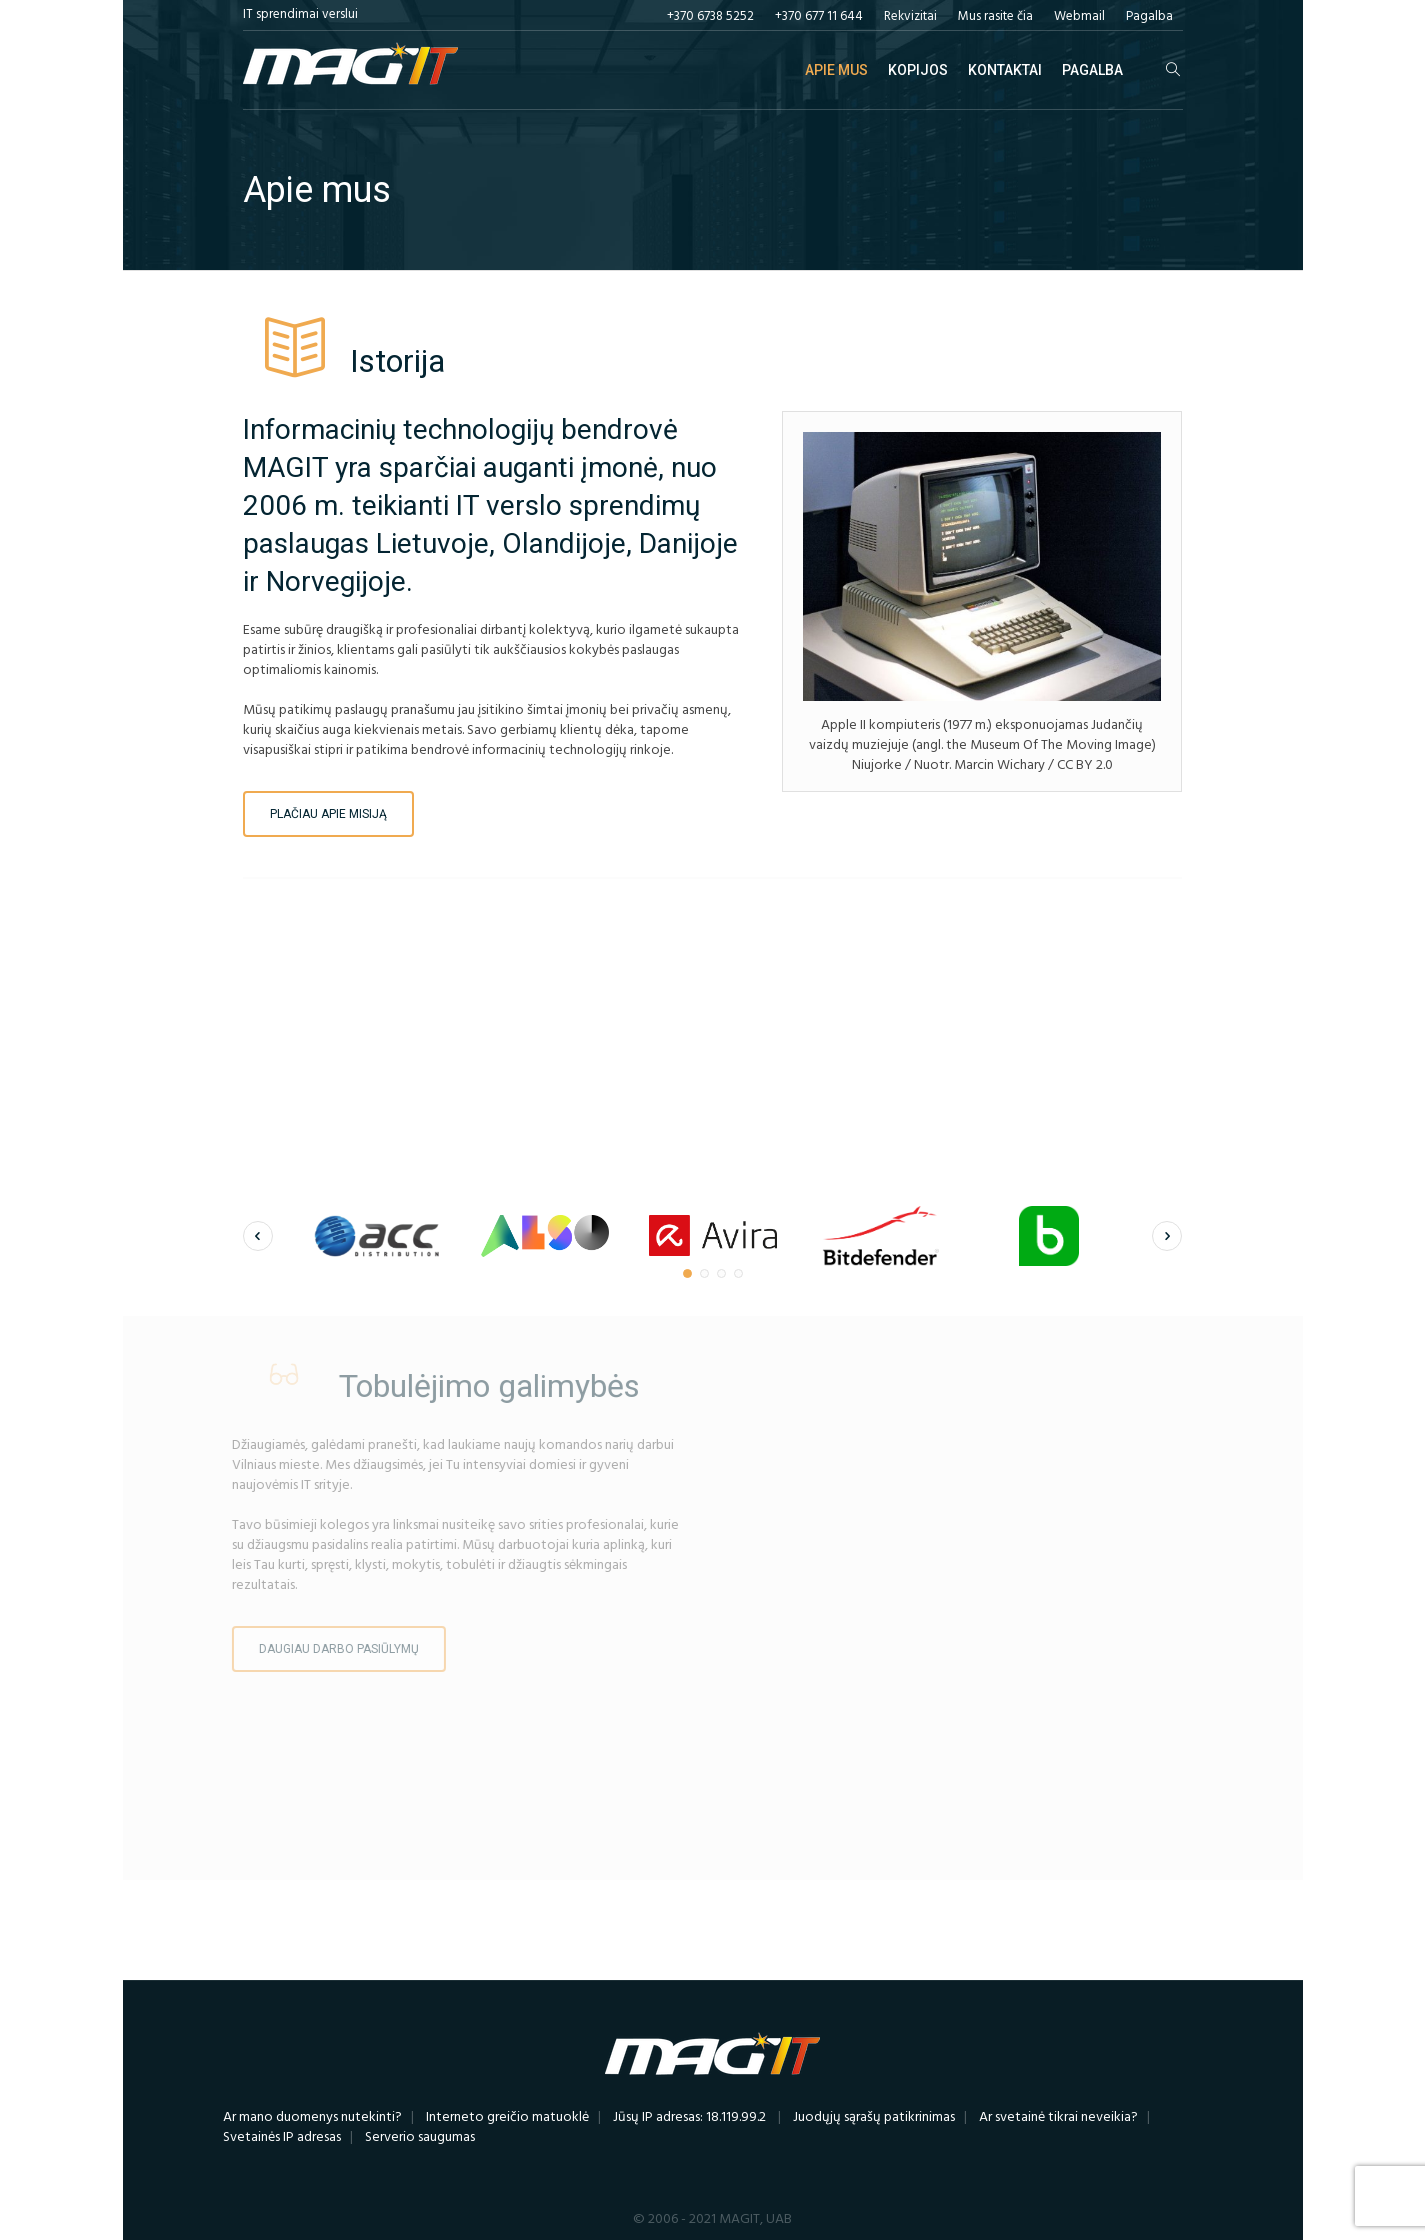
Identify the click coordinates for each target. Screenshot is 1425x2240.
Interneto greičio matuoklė (507, 2117)
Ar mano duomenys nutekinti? (312, 2117)
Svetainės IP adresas (282, 2137)
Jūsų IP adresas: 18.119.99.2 (689, 2117)
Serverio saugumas (420, 2137)
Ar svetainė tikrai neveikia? (1058, 2117)
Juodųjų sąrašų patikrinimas (874, 2117)
